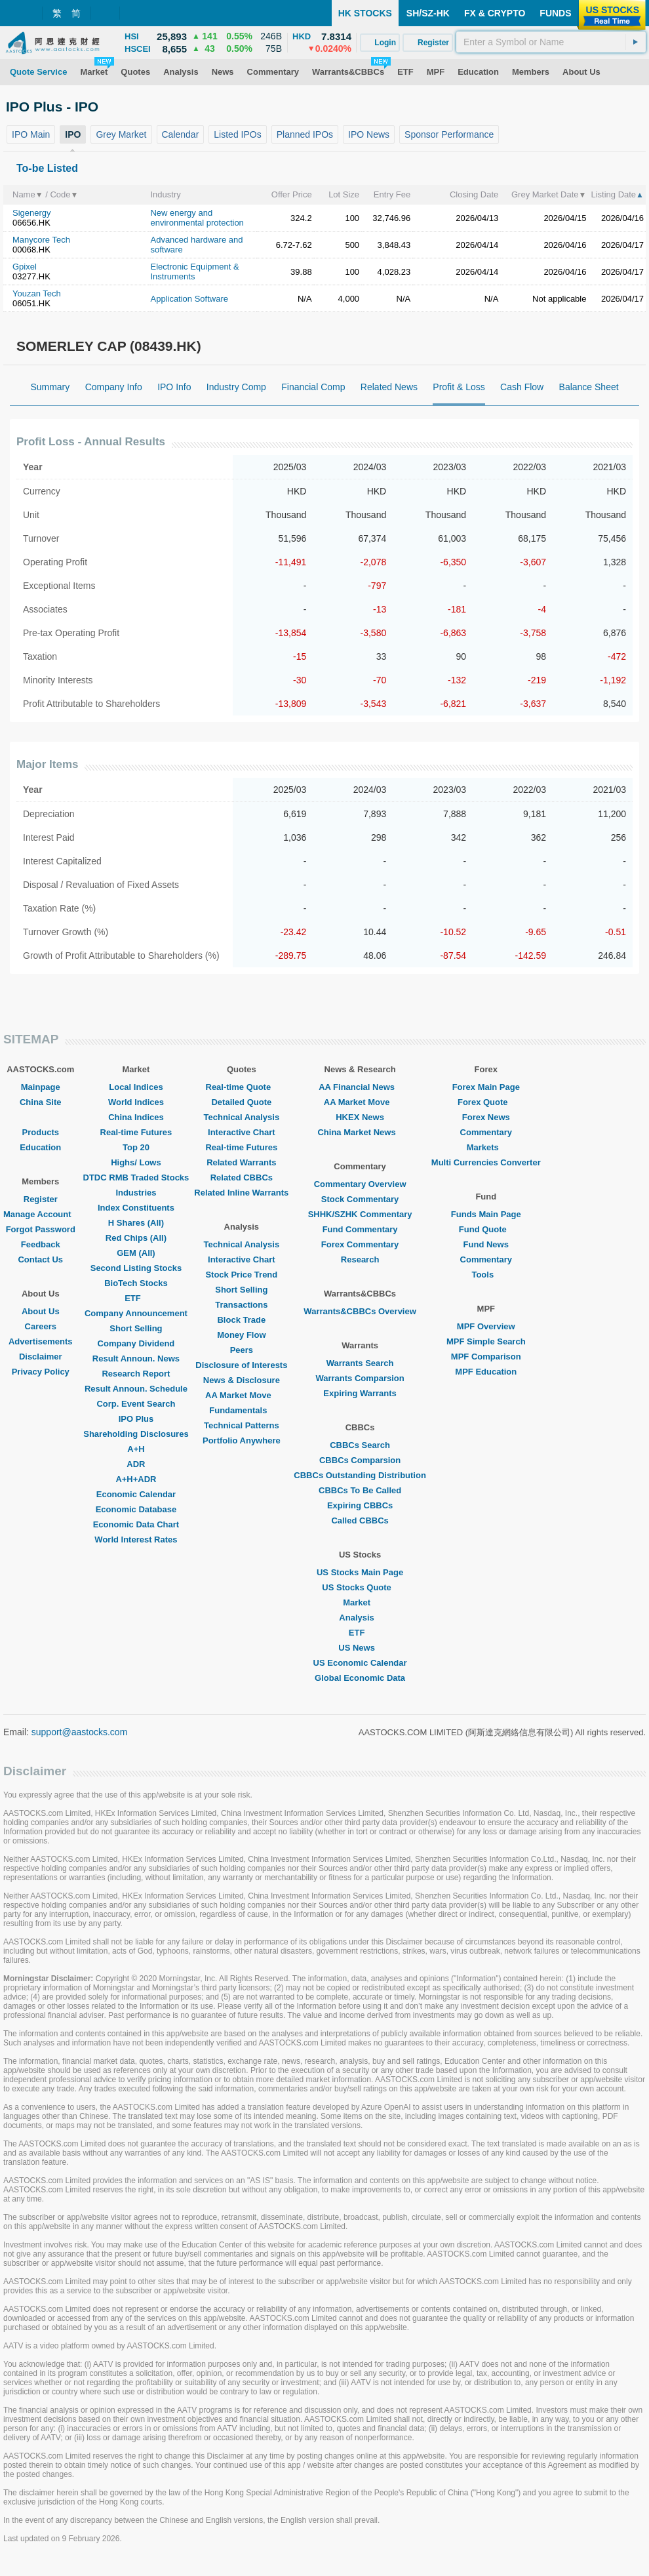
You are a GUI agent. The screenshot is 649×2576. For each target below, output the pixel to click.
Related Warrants (241, 1162)
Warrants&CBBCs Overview (360, 1311)
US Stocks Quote (359, 1587)
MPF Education (486, 1372)
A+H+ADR (135, 1479)
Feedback (40, 1244)
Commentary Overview (360, 1184)
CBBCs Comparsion (360, 1460)
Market (360, 1602)
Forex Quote (486, 1102)
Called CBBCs (359, 1520)
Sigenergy (31, 213)
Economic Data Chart (136, 1524)
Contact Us (40, 1259)
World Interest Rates (135, 1539)
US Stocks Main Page (360, 1572)
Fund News (486, 1244)
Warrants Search (360, 1363)
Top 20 (136, 1147)
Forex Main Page (486, 1087)
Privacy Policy (40, 1372)
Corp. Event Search (135, 1404)
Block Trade (241, 1320)
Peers (241, 1350)
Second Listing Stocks (136, 1268)
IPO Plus (136, 1419)
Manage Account (40, 1214)
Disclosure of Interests (241, 1365)
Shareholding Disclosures (135, 1434)
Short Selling (135, 1328)
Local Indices (136, 1087)
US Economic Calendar (360, 1663)
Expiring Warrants (359, 1393)
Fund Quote (486, 1229)
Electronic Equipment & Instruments (194, 271)
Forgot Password (40, 1229)
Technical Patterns (241, 1425)
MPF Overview (486, 1326)
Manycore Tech (41, 240)
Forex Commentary (360, 1244)
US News (360, 1648)
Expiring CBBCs (360, 1505)
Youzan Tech (36, 293)
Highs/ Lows (136, 1162)
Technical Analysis (242, 1117)
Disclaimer (40, 1356)
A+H (135, 1449)
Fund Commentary (360, 1229)
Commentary (486, 1132)
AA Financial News (360, 1087)
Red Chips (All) (136, 1238)
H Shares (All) (136, 1223)
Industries (135, 1192)
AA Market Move (241, 1395)
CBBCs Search (360, 1445)
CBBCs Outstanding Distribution (360, 1475)
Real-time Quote (242, 1087)
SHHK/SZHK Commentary (360, 1214)
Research (360, 1259)
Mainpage (40, 1087)
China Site (41, 1102)
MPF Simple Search (486, 1341)
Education (40, 1147)
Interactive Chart (241, 1132)
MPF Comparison (486, 1356)
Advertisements (41, 1341)
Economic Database (136, 1509)
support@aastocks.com (79, 1732)
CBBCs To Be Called (360, 1490)
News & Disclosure (241, 1380)
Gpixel (24, 267)
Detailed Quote (241, 1102)
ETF (136, 1298)
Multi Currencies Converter (486, 1162)
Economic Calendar (136, 1494)
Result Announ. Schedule (136, 1389)
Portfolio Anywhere (242, 1440)
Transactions (241, 1305)
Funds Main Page (486, 1214)
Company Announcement (136, 1313)
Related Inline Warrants (241, 1192)
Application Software (189, 299)
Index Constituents (136, 1208)
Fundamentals (241, 1410)
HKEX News (360, 1117)
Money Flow (241, 1335)
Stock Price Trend (241, 1274)
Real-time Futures (136, 1132)
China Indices (136, 1117)
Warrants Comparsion (359, 1378)
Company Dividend (136, 1343)
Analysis (359, 1617)
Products (40, 1132)
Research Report (136, 1374)
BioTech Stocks (136, 1283)
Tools (485, 1274)
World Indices (136, 1102)
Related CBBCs (241, 1177)
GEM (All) (136, 1253)
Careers (40, 1326)
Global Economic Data (360, 1678)
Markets (486, 1147)
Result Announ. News (136, 1358)
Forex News (486, 1117)
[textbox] (551, 41)
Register (41, 1199)
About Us (41, 1311)
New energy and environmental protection (196, 218)
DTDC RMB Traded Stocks (136, 1177)
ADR (136, 1464)
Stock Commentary (360, 1199)
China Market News (359, 1132)
